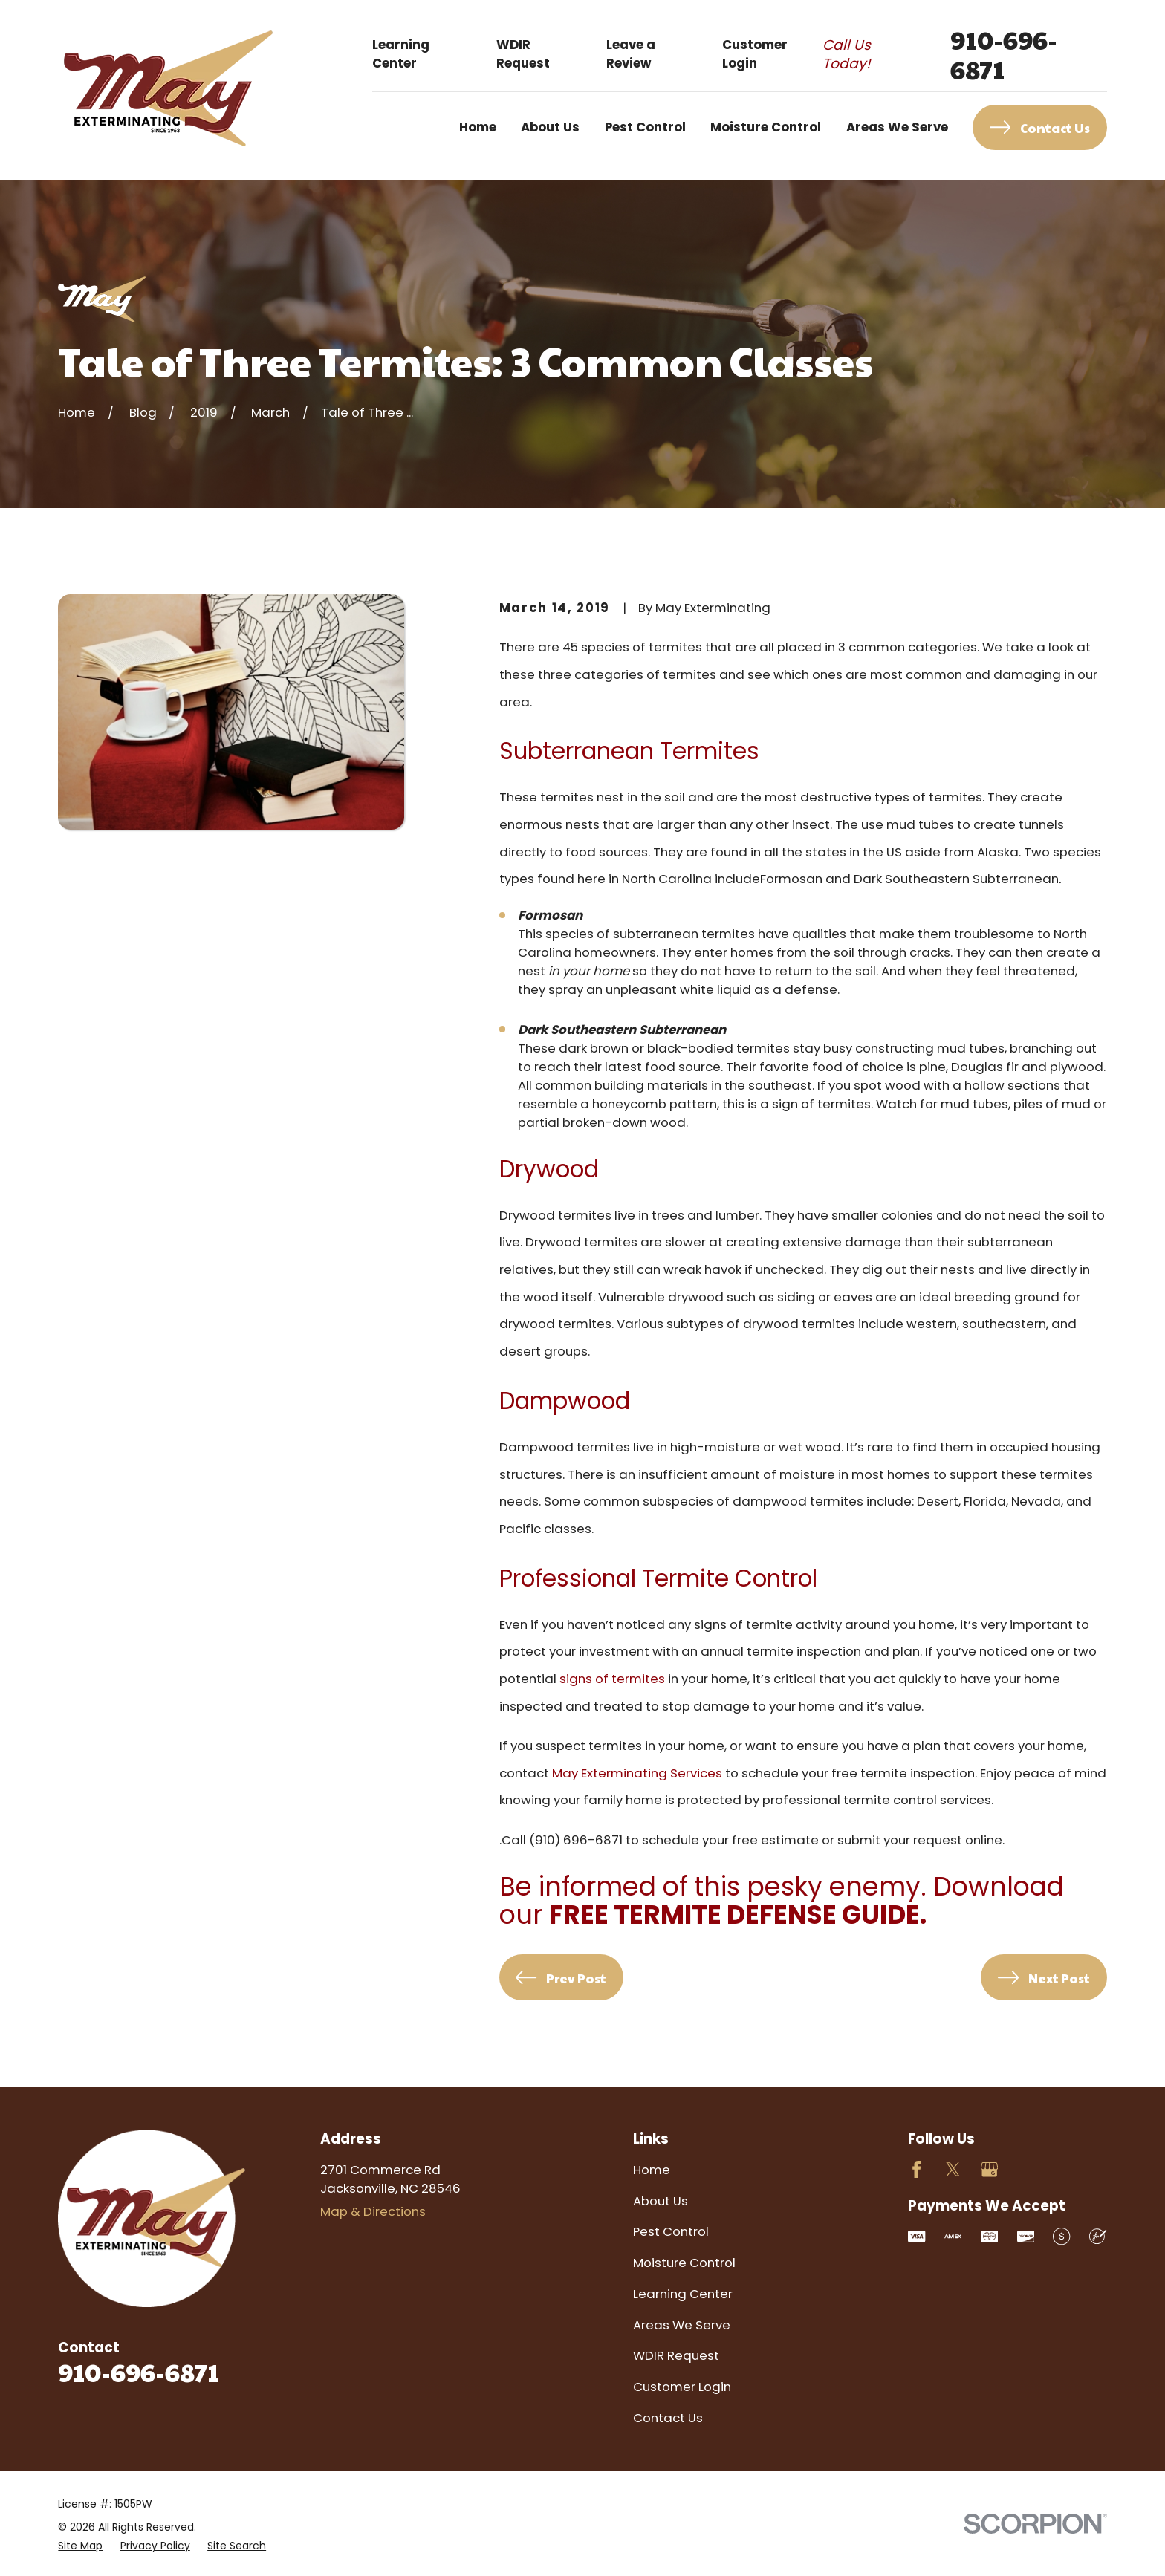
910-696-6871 (1003, 54)
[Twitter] (952, 2169)
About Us (660, 2201)
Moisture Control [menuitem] (765, 127)
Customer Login (755, 54)
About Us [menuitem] (550, 127)
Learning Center (400, 54)
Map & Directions (373, 2211)
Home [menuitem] (477, 127)
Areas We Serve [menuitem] (897, 127)
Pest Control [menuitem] (645, 127)
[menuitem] (80, 2546)
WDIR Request (523, 54)
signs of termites (612, 1679)
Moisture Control (684, 2262)
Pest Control (671, 2231)
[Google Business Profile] (989, 2169)
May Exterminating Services (637, 1773)
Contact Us (668, 2418)
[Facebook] (916, 2169)
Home (651, 2170)
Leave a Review (630, 54)
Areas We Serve (681, 2325)
